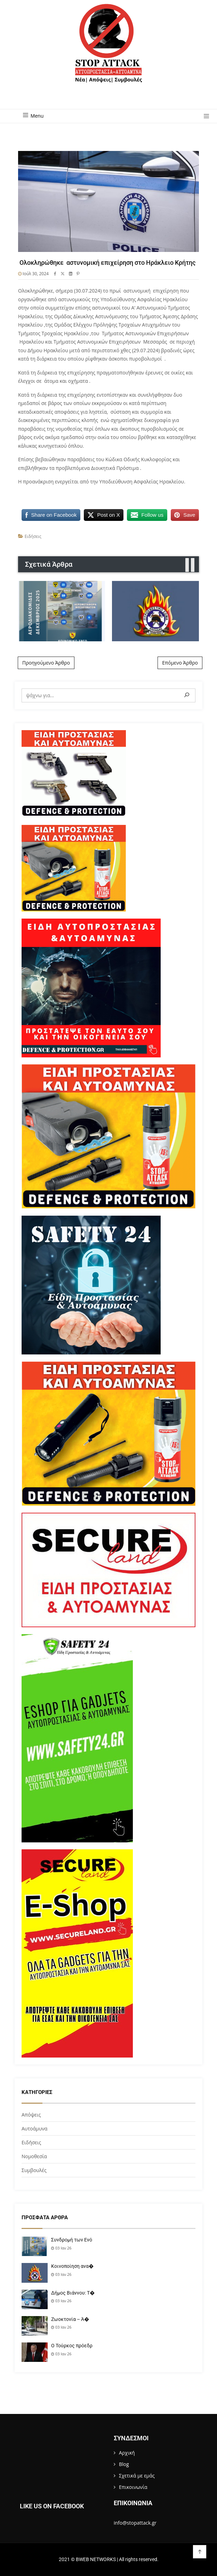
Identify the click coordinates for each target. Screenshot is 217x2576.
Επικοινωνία (133, 2487)
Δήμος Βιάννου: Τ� (73, 2293)
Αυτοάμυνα (34, 2128)
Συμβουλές (34, 2170)
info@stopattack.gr (135, 2522)
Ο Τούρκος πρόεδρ (72, 2345)
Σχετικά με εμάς (137, 2475)
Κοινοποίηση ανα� (72, 2266)
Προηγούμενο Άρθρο (46, 662)
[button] (204, 116)
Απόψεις (31, 2114)
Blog (124, 2464)
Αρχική (127, 2452)
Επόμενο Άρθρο (180, 662)
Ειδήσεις (33, 536)
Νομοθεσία (34, 2156)
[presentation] (187, 565)
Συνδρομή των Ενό (71, 2240)
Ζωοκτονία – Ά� (70, 2319)
